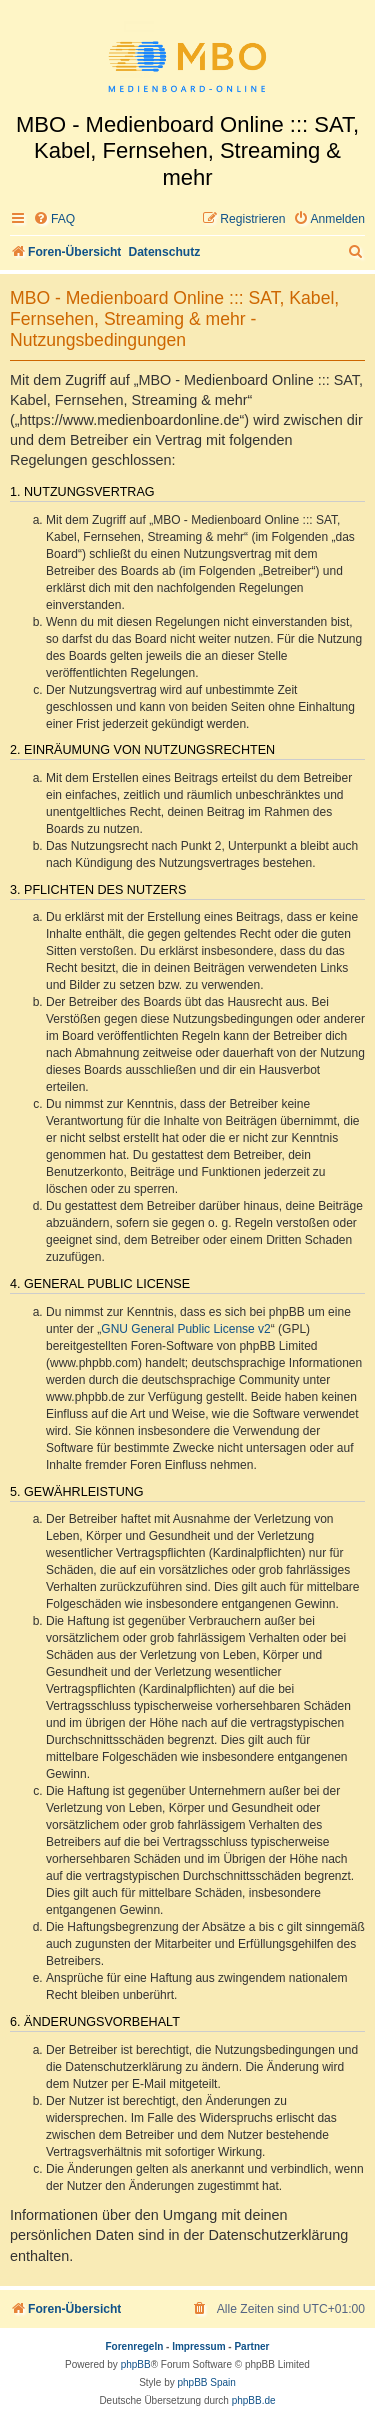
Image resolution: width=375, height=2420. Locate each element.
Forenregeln (135, 2346)
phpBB (136, 2364)
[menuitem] (54, 219)
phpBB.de (254, 2400)
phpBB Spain (206, 2382)
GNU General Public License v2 (185, 1329)
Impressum (198, 2346)
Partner (251, 2346)
